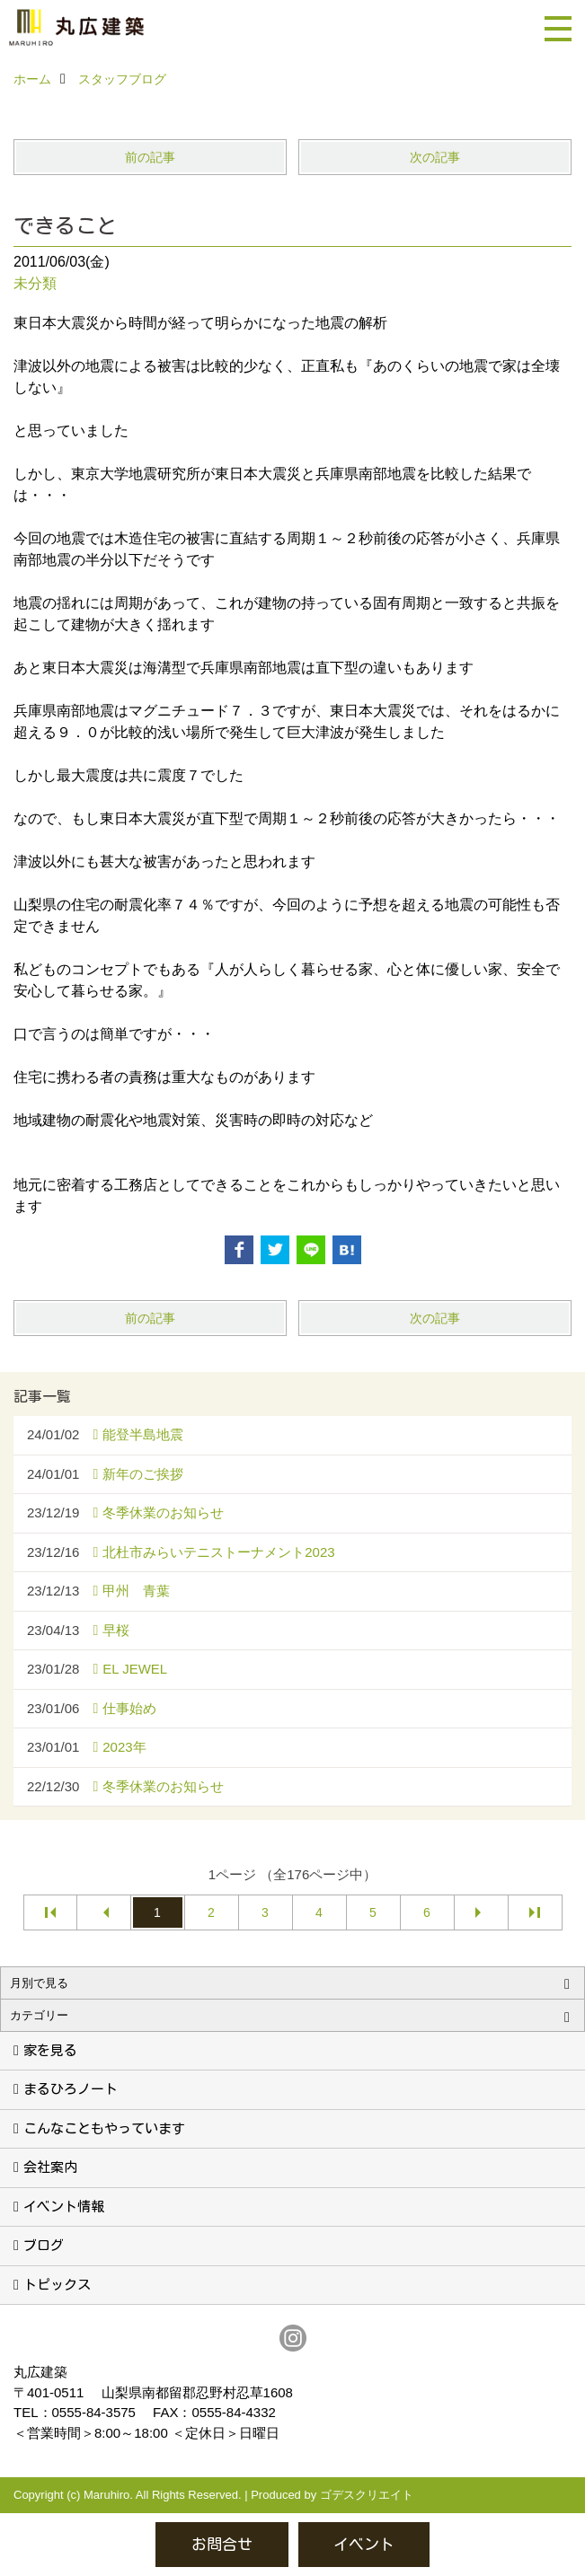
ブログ (43, 2245)
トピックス (57, 2284)
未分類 (35, 283)
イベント (363, 2544)
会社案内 (50, 2167)
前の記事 (150, 157)
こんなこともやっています (104, 2128)
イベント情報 (63, 2206)
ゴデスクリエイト (366, 2494)
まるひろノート (70, 2089)
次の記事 (435, 157)
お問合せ (222, 2544)
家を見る (50, 2050)
